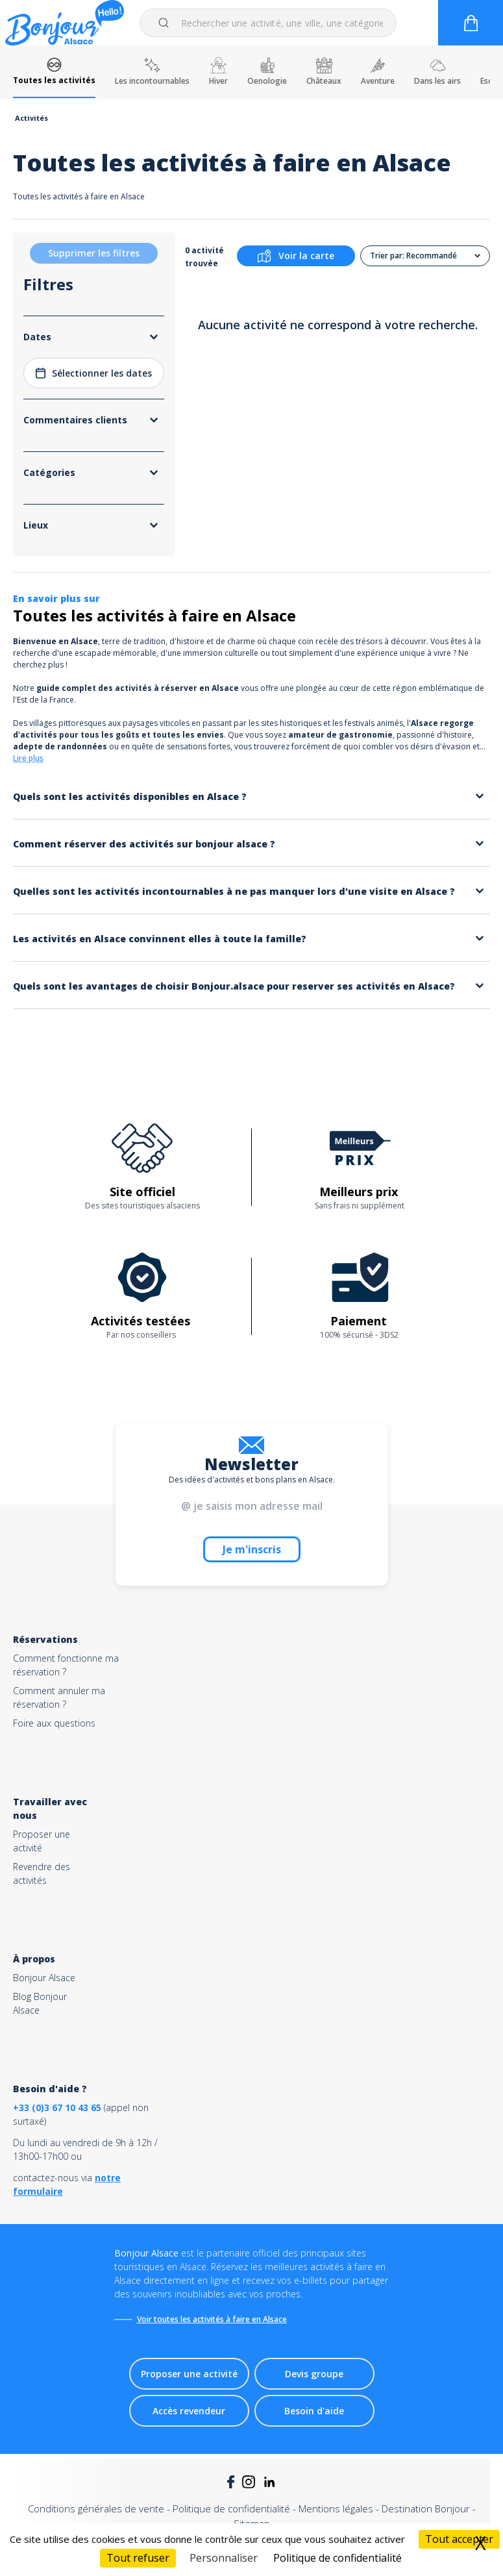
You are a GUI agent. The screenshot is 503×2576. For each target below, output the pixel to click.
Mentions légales (336, 2508)
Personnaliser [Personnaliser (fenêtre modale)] (224, 2558)
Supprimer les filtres (94, 253)
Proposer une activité (189, 2374)
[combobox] (268, 22)
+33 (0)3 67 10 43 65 (57, 2107)
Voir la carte (296, 255)
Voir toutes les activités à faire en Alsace (212, 2319)
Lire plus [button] (28, 758)
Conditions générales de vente (96, 2508)
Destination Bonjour (426, 2508)
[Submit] (166, 22)
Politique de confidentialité (231, 2508)
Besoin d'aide (314, 2411)
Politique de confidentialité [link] (337, 2558)
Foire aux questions (54, 1723)
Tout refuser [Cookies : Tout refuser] (137, 2558)
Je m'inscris (252, 1549)
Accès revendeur (189, 2411)
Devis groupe (314, 2374)
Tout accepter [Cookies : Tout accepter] (459, 2539)
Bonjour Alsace (44, 1977)
